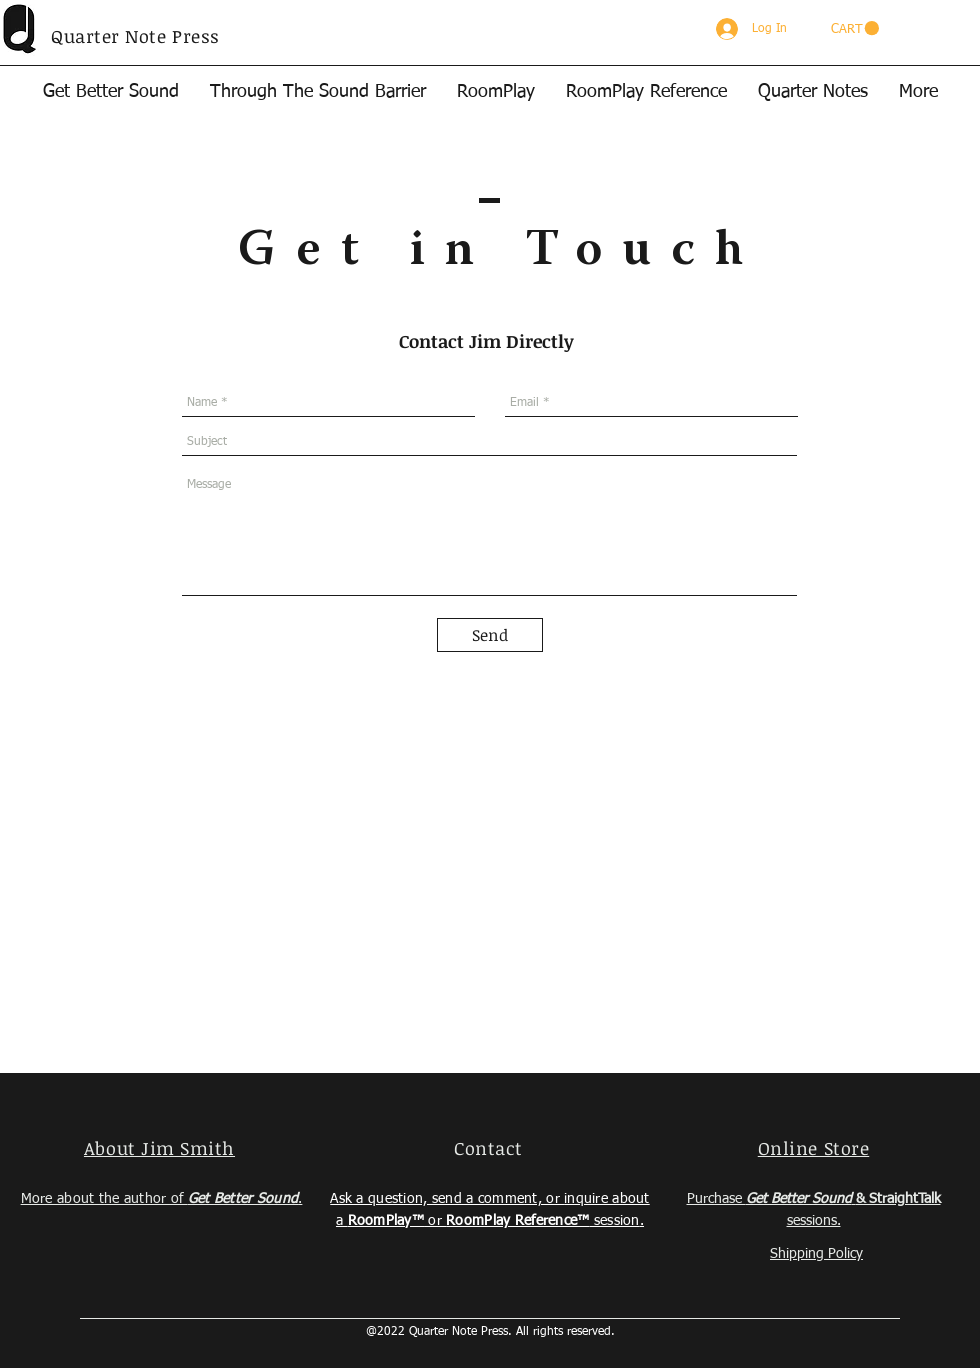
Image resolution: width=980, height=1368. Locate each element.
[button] (855, 28)
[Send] (490, 635)
